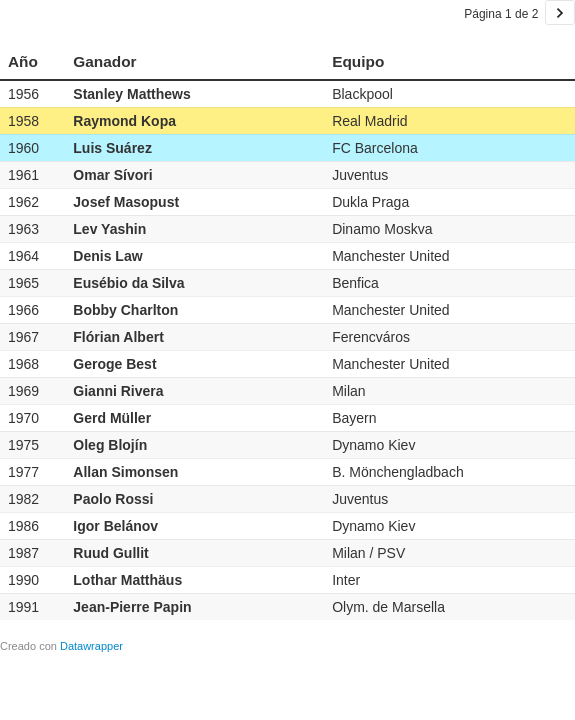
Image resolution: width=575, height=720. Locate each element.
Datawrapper (91, 646)
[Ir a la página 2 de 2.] (560, 12)
